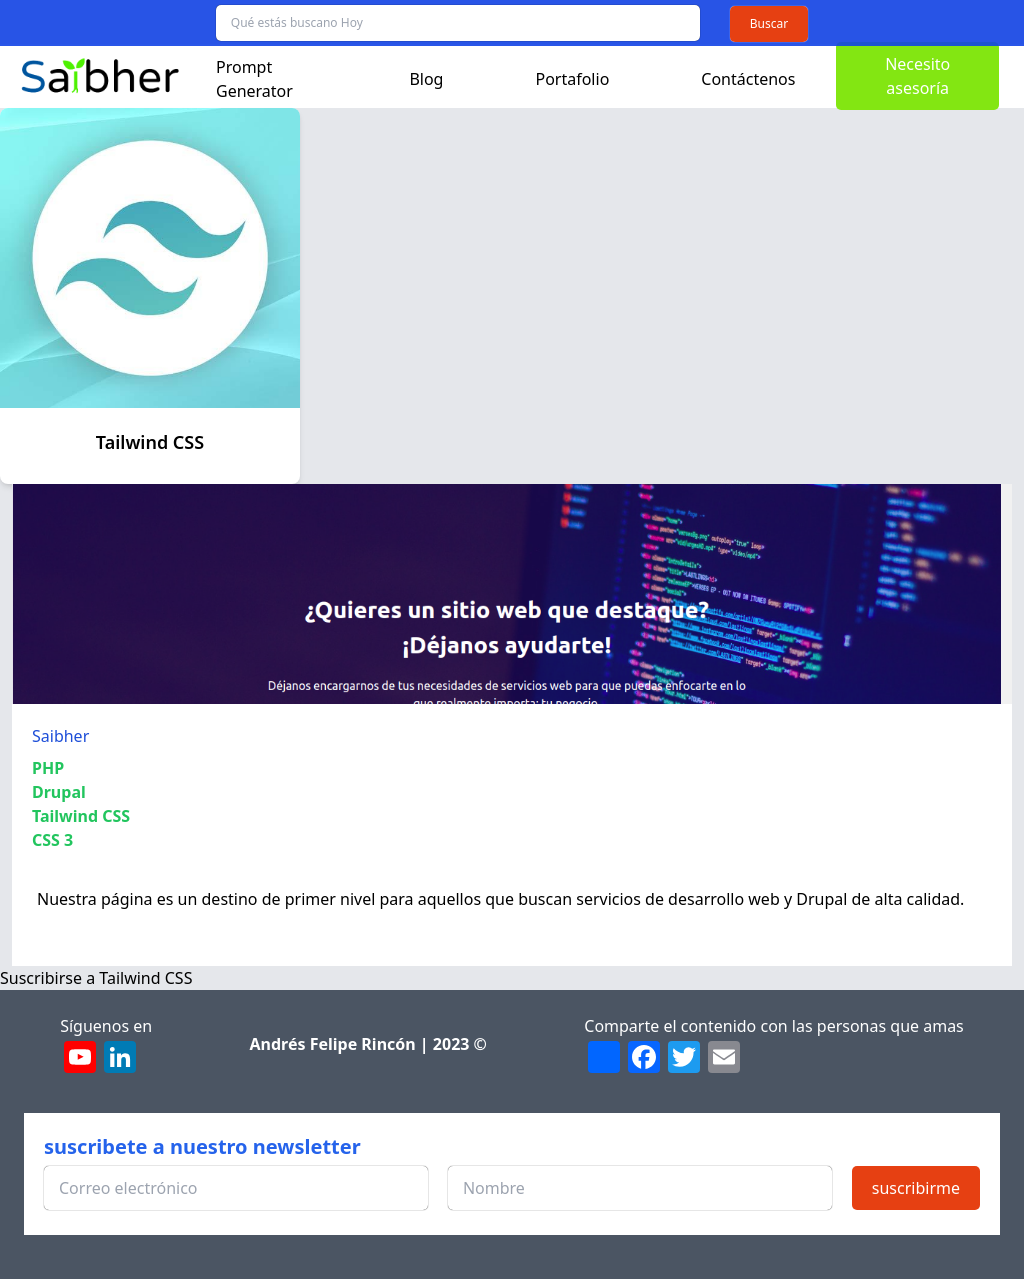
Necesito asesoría (917, 76)
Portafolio (572, 79)
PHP (48, 768)
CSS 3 (52, 840)
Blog (426, 79)
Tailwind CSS (81, 816)
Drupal (59, 792)
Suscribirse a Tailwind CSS (96, 978)
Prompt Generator (254, 79)
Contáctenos (748, 79)
